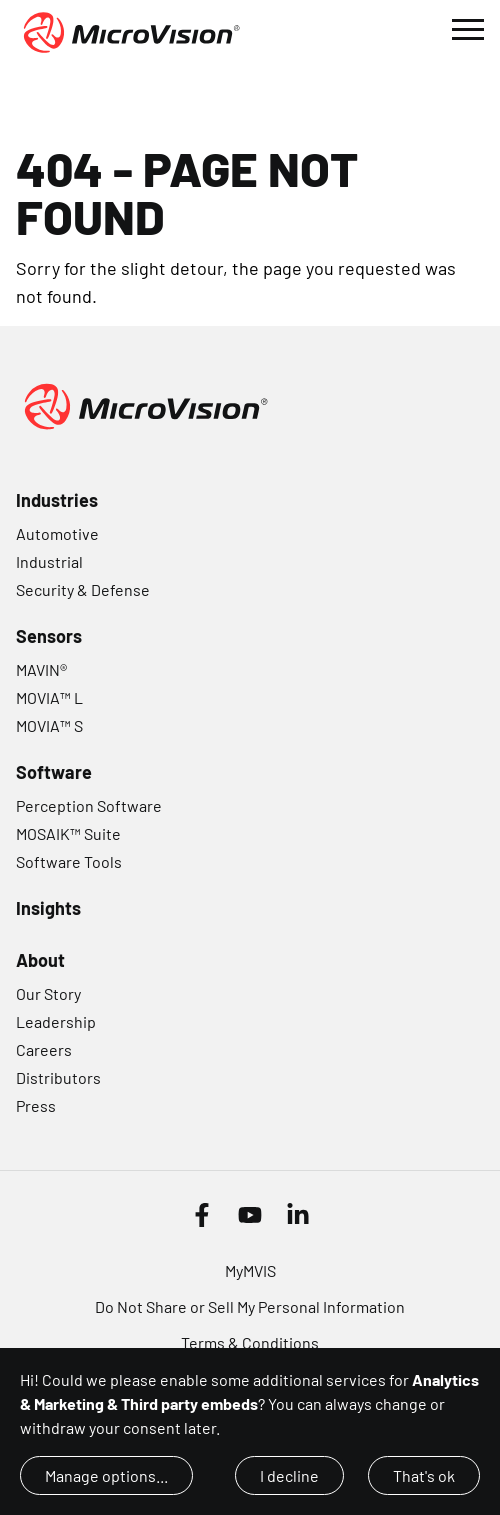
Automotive (57, 533)
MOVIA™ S (49, 725)
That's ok (424, 1475)
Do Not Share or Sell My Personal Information (250, 1306)
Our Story (48, 993)
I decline (289, 1475)
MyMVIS (250, 1270)
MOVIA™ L (49, 697)
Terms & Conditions (250, 1342)
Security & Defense (83, 589)
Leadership (56, 1021)
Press (36, 1105)
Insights (48, 908)
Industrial (49, 561)
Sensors (49, 636)
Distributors (58, 1077)
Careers (44, 1049)
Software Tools (69, 861)
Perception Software (89, 805)
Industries (57, 500)
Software (54, 772)
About (40, 960)
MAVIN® (41, 669)
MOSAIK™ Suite (68, 833)
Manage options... (106, 1475)
